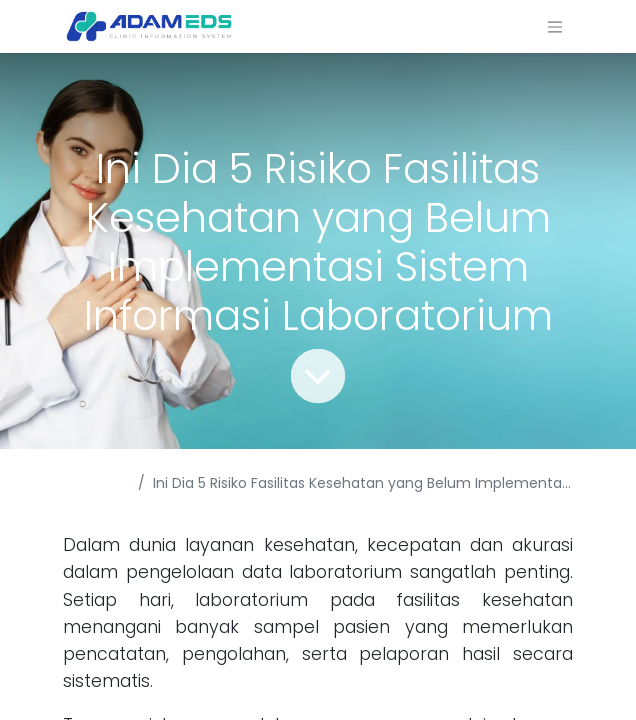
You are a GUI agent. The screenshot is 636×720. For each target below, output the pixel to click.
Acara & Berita (91, 493)
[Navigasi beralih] (555, 26)
